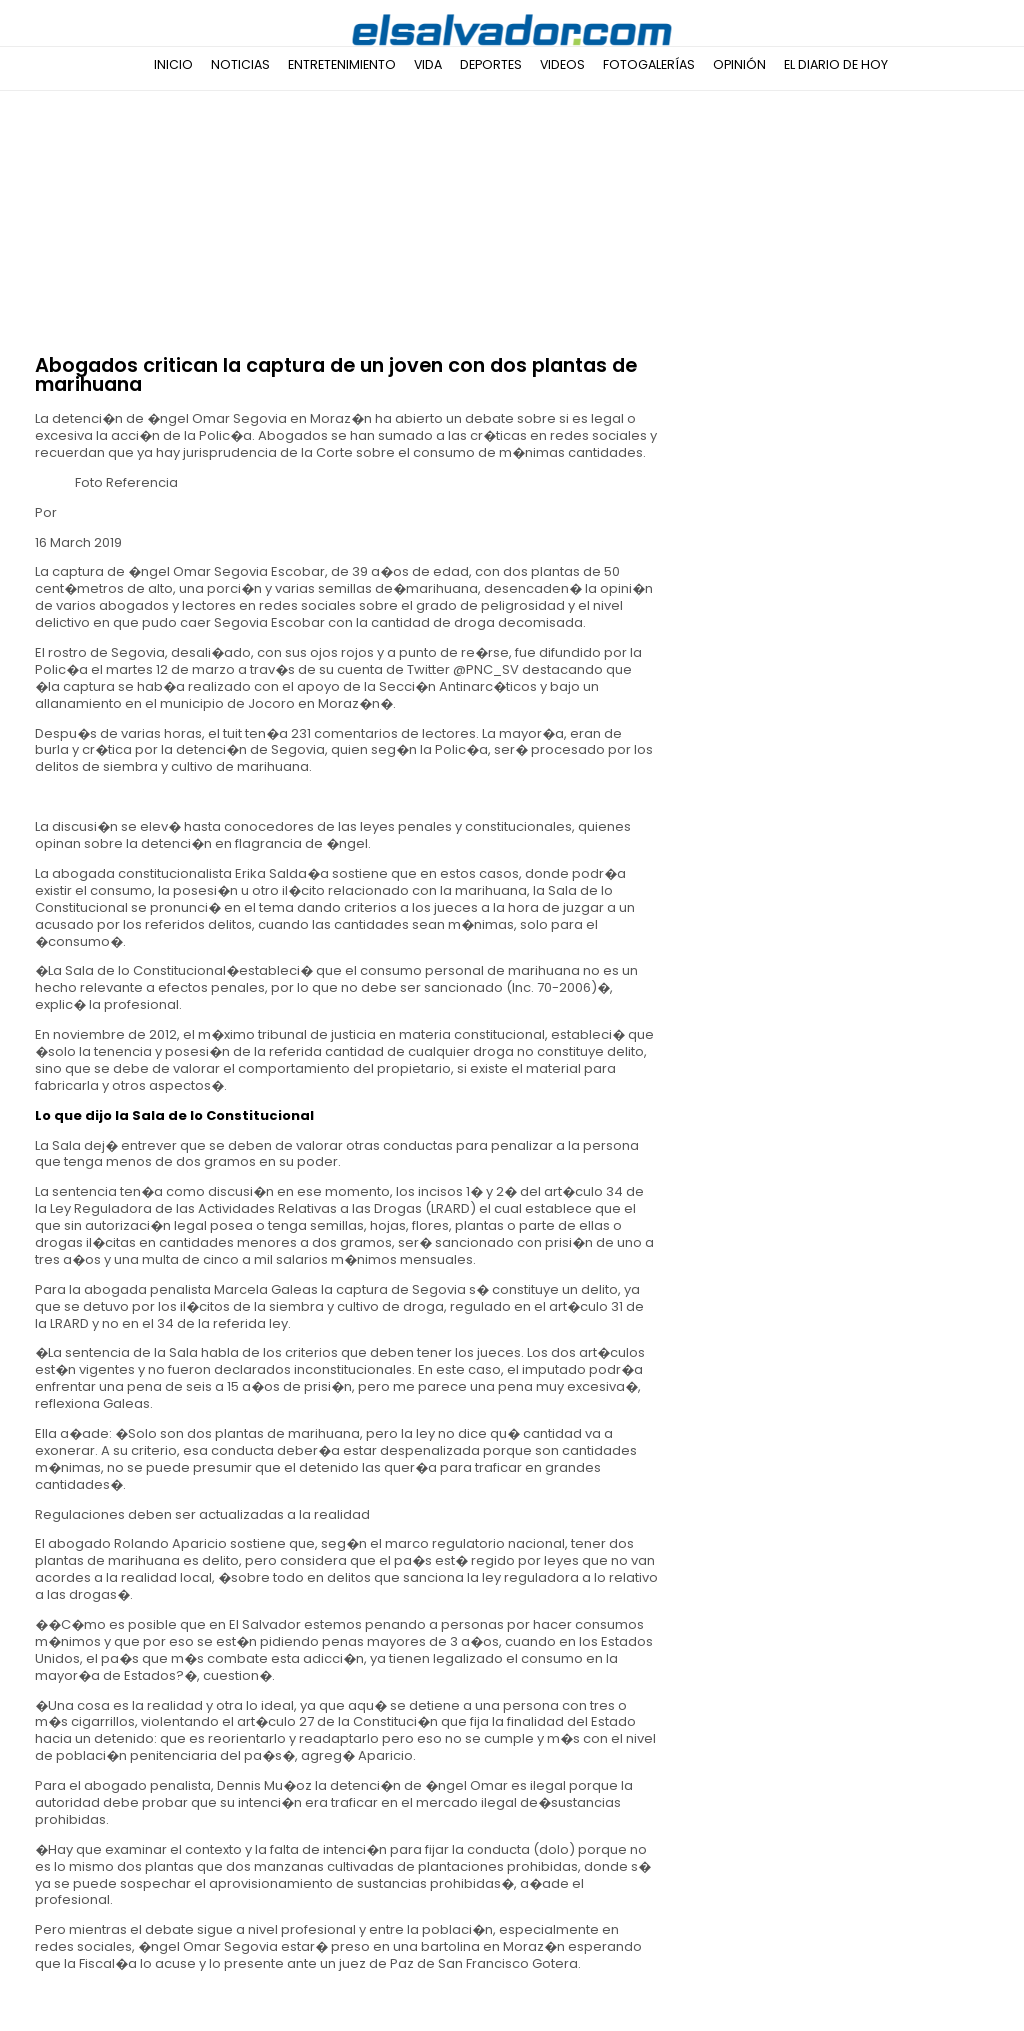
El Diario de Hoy (836, 64)
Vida (428, 64)
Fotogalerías (649, 64)
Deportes (491, 64)
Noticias (240, 64)
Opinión (739, 64)
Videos (562, 64)
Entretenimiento (342, 64)
